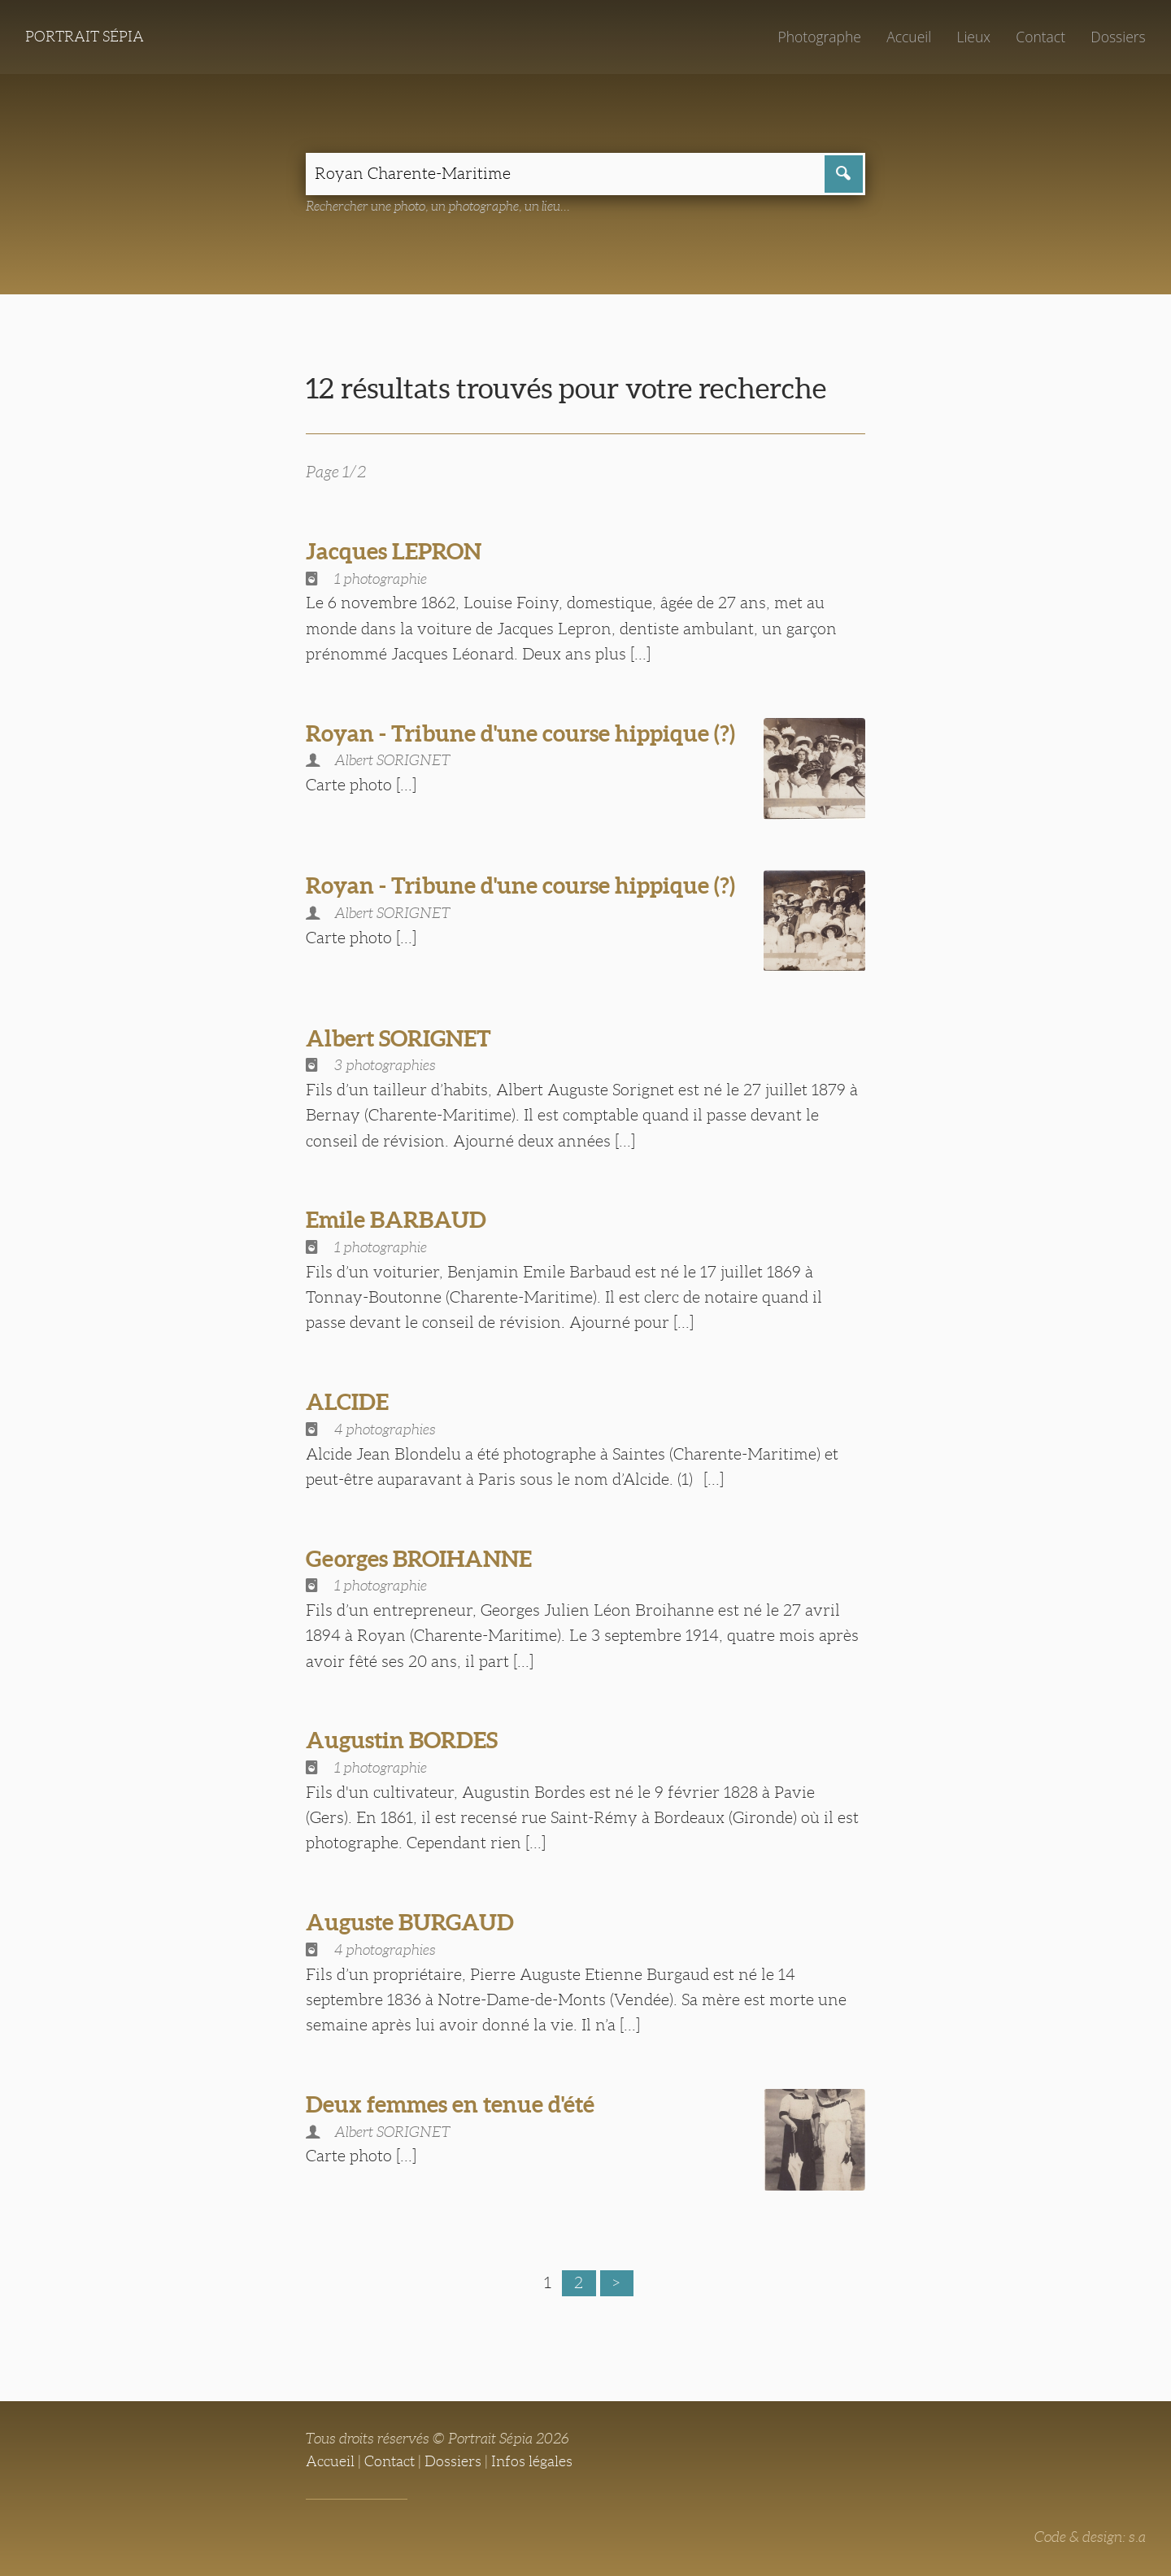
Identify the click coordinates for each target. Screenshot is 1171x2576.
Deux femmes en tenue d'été (450, 2104)
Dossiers (1117, 36)
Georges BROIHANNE (419, 1559)
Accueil (908, 36)
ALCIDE (347, 1402)
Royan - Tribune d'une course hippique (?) (520, 733)
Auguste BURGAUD (410, 1922)
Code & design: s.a (1090, 2537)
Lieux (973, 36)
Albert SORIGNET (398, 1038)
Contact (1040, 36)
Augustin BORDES (402, 1740)
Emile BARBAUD (396, 1220)
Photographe (818, 36)
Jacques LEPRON (393, 551)
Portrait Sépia (84, 36)
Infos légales (531, 2461)
